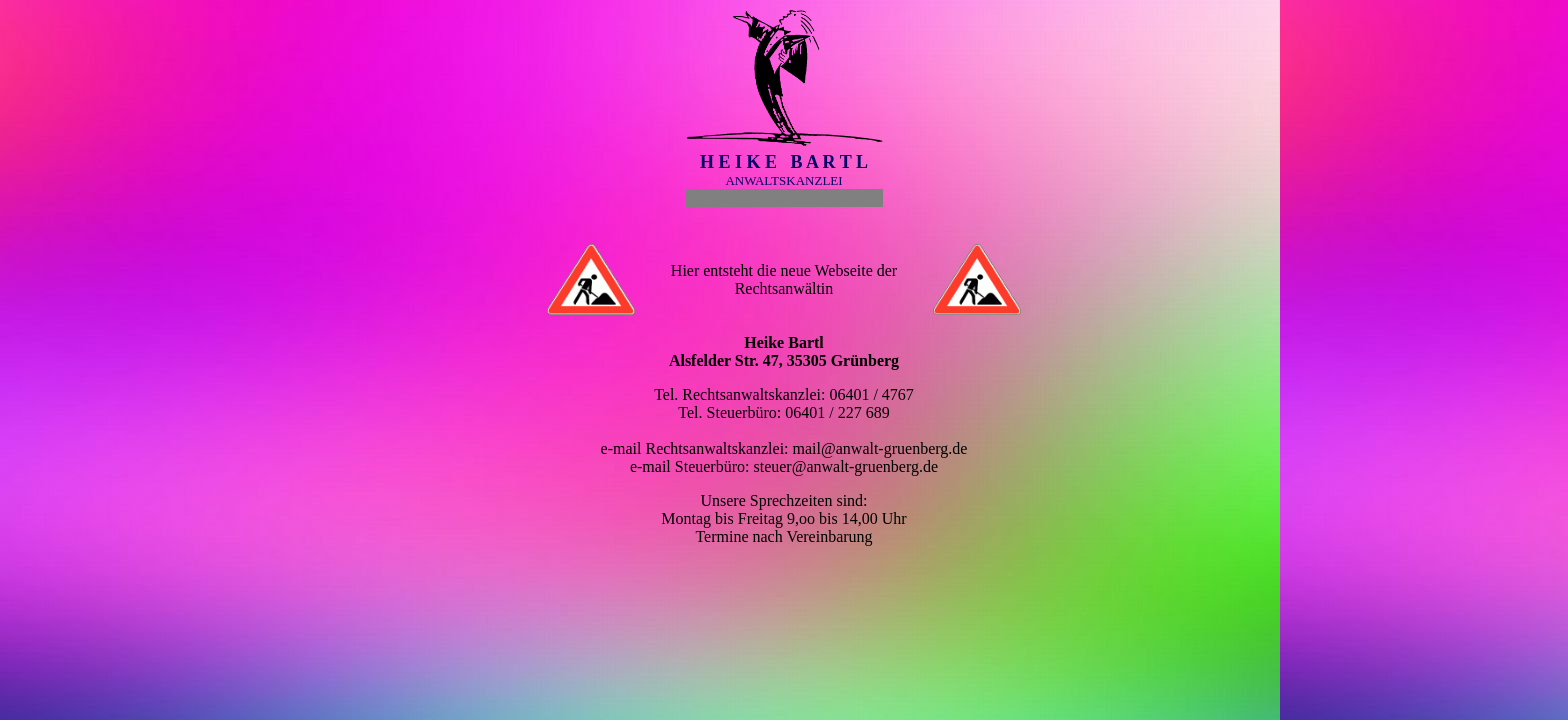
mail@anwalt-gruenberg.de (880, 448)
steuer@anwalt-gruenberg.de (845, 466)
